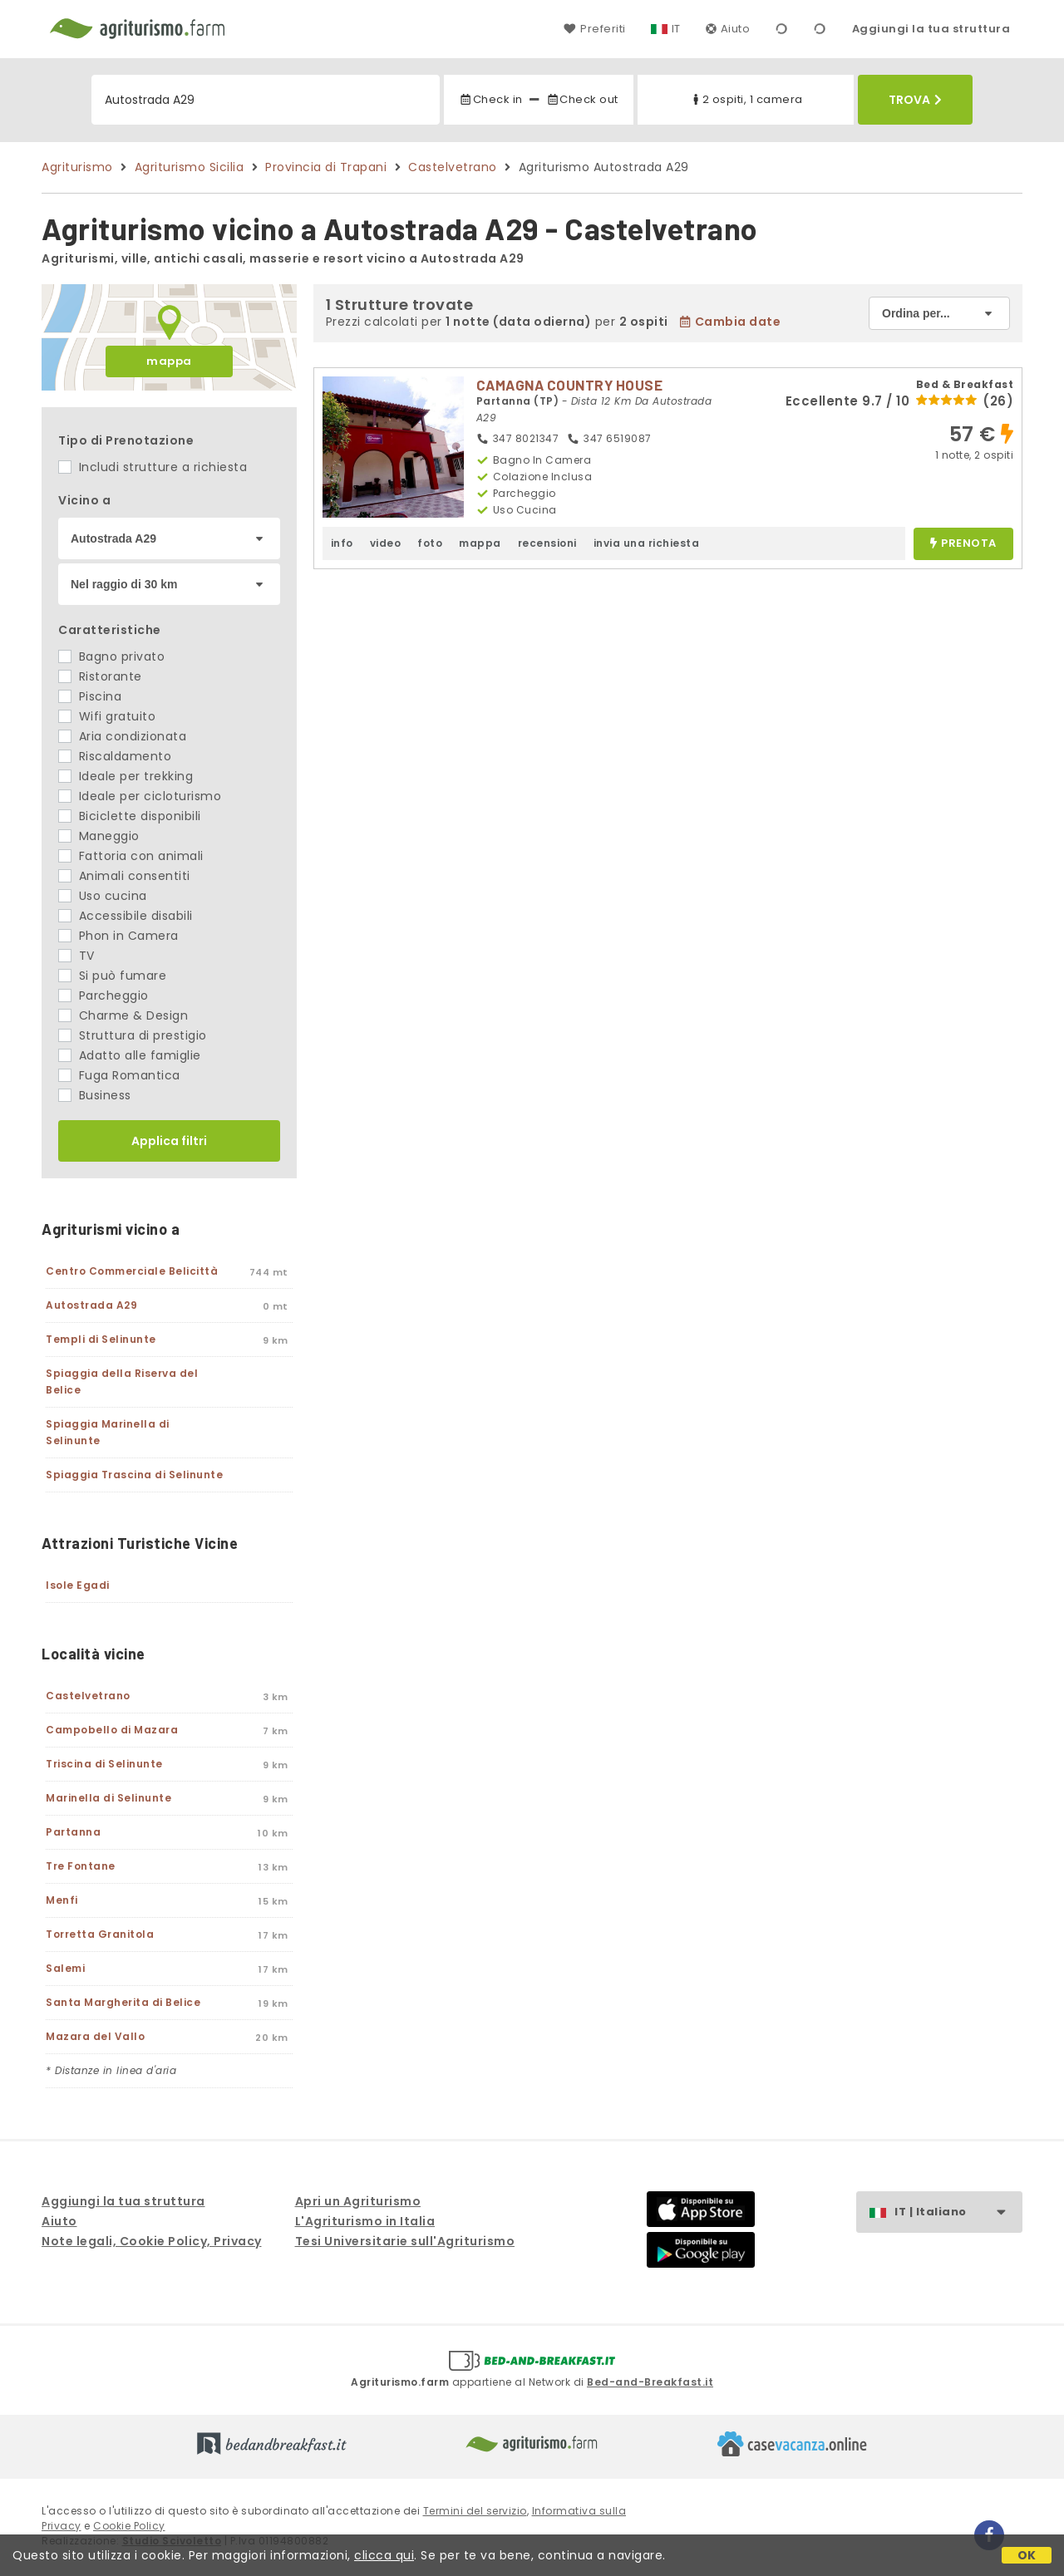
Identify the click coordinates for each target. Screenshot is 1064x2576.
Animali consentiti (124, 876)
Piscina (89, 696)
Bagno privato (111, 656)
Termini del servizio (475, 2511)
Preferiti (594, 29)
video (385, 543)
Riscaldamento (114, 756)
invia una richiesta (647, 543)
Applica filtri (169, 1141)
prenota (963, 544)
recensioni (547, 543)
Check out (582, 99)
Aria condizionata (122, 736)
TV (76, 955)
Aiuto (728, 29)
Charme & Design (123, 1015)
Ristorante (100, 676)
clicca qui (384, 2555)
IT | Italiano (958, 2212)
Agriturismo (77, 167)
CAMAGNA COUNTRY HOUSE (569, 384)
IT (676, 29)
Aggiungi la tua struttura (931, 29)
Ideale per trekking (125, 776)
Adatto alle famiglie (129, 1055)
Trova (915, 99)
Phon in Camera (118, 935)
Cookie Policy (129, 2526)
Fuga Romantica (119, 1075)
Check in (490, 99)
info (342, 543)
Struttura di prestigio (132, 1035)
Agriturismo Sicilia (189, 167)
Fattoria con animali (131, 856)
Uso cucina (102, 895)
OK (1027, 2555)
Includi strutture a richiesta (152, 467)
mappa (169, 361)
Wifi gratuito (106, 716)
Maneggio (99, 836)
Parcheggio (103, 995)
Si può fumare (112, 975)
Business (94, 1095)
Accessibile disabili (125, 915)
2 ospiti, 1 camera (746, 99)
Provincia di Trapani (326, 167)
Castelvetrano (452, 167)
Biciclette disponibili (129, 816)
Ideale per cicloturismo (139, 796)
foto (429, 543)
